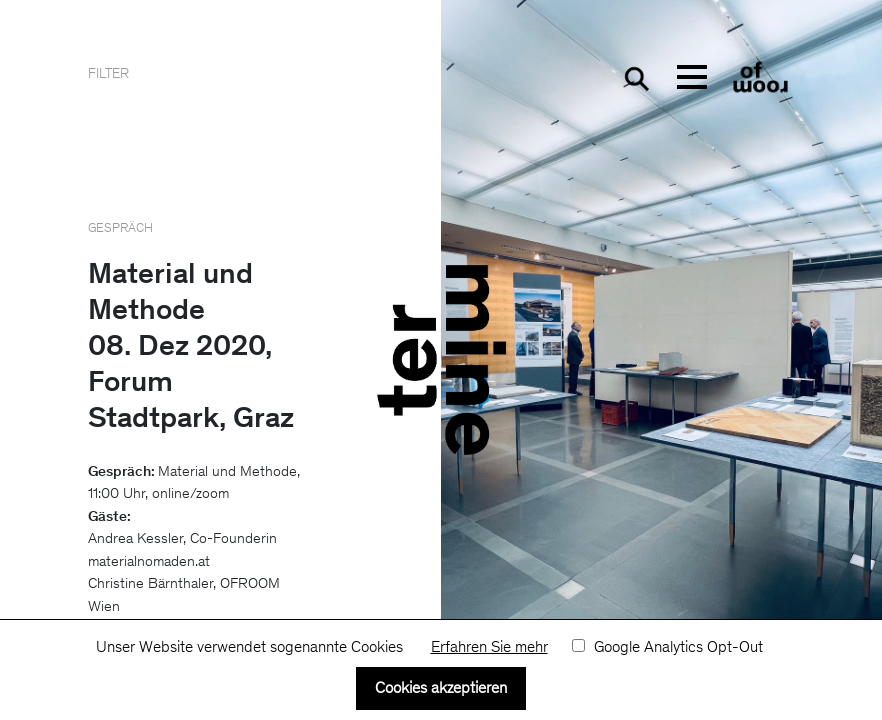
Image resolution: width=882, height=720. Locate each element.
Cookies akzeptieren (441, 689)
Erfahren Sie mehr (489, 648)
